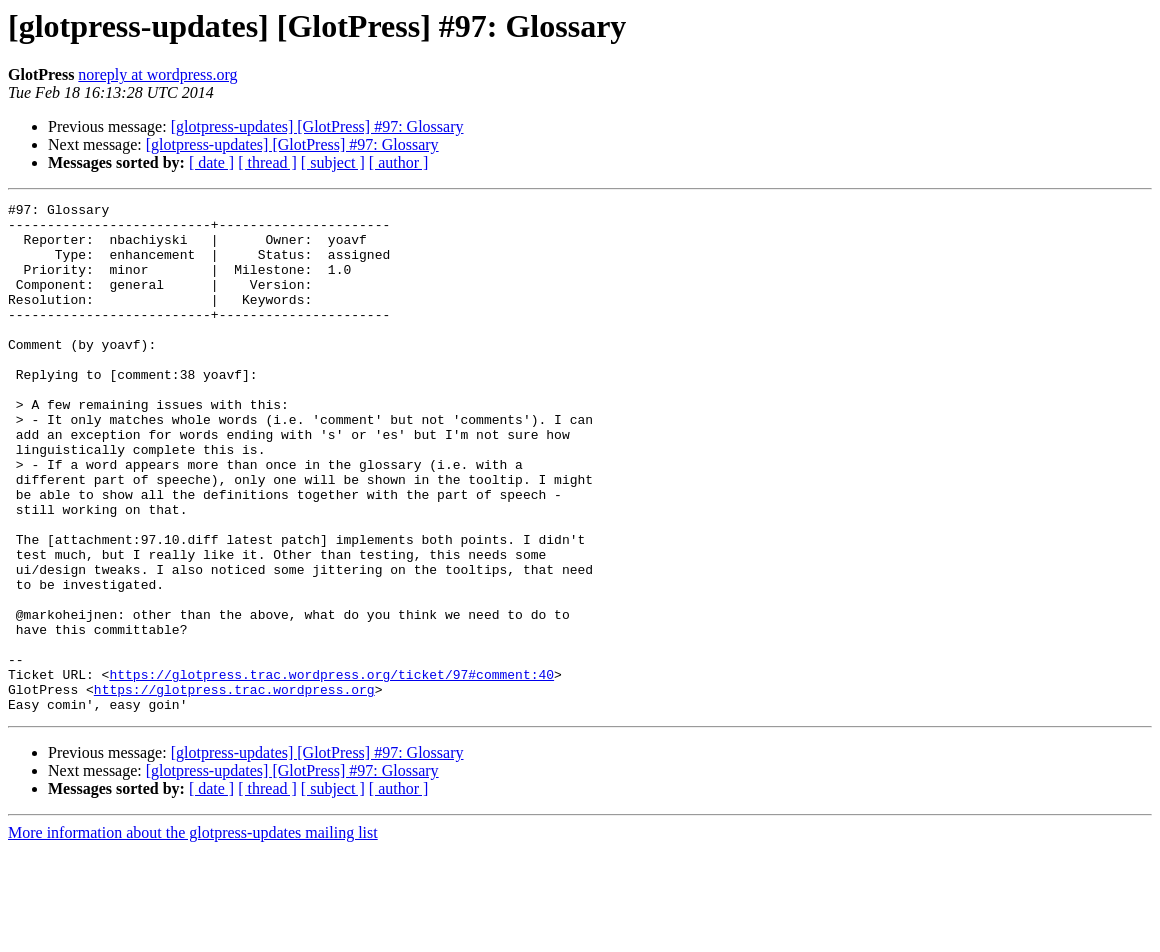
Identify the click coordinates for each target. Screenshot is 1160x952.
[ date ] (211, 162)
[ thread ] (267, 162)
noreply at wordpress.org (157, 74)
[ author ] (399, 162)
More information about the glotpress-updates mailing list (193, 934)
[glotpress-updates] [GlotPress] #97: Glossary (317, 126)
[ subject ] (333, 162)
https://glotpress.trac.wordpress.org (234, 788)
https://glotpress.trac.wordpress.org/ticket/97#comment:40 (331, 770)
